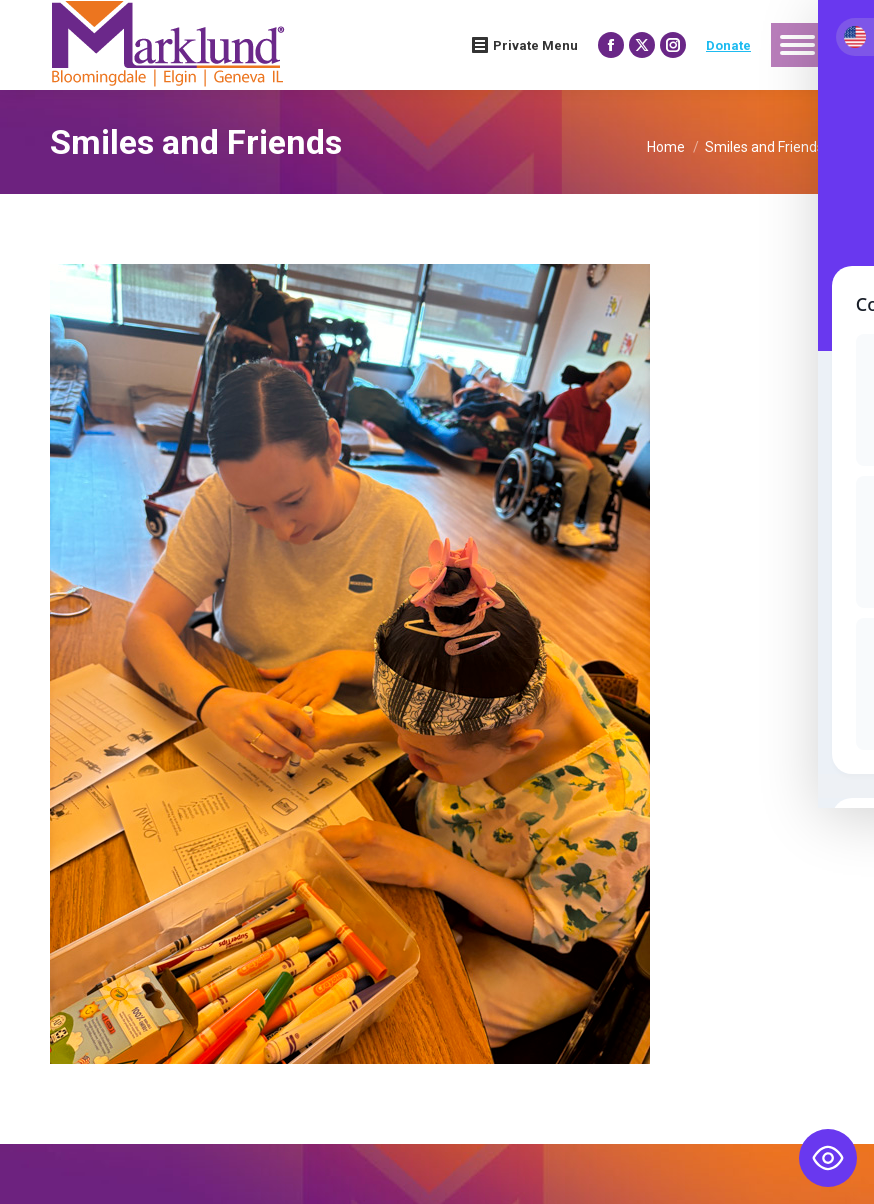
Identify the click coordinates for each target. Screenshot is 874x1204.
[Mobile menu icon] (797, 45)
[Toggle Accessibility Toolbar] (828, 1158)
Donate (728, 45)
